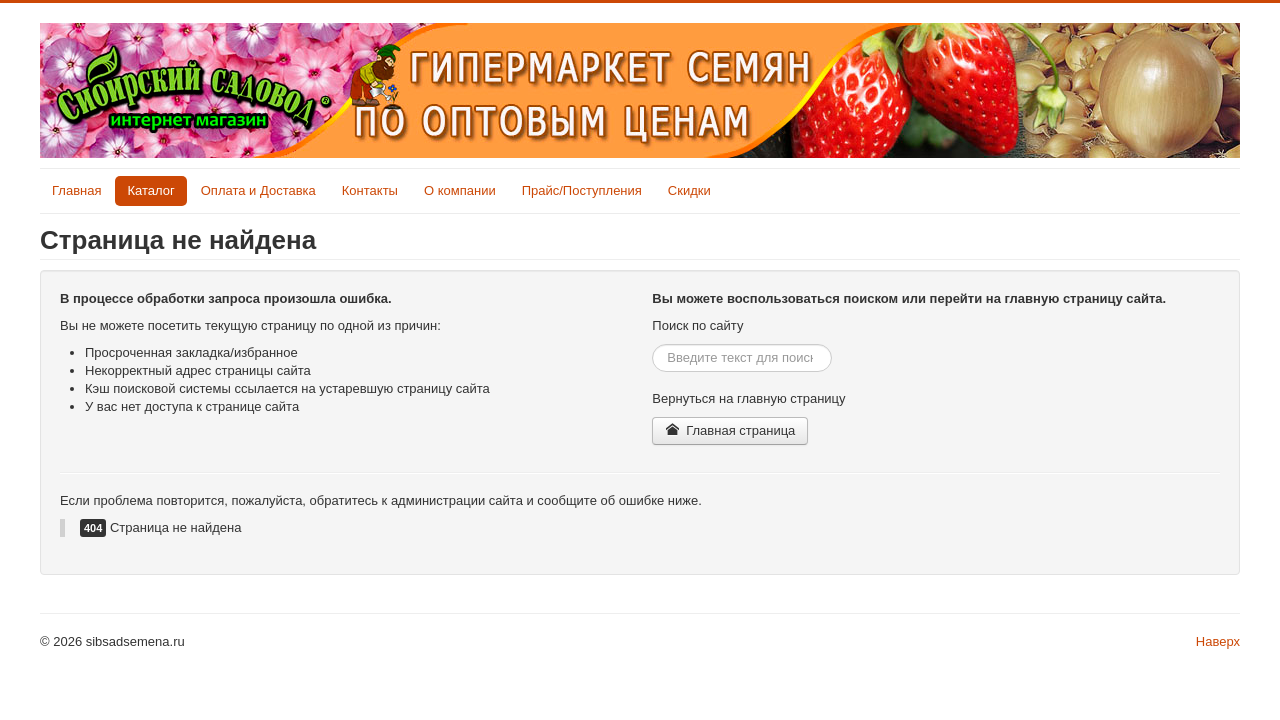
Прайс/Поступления (582, 190)
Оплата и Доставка (258, 190)
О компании (460, 190)
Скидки (689, 190)
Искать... (652, 344)
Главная (76, 190)
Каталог (150, 190)
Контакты (370, 190)
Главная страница (730, 430)
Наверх (1218, 641)
